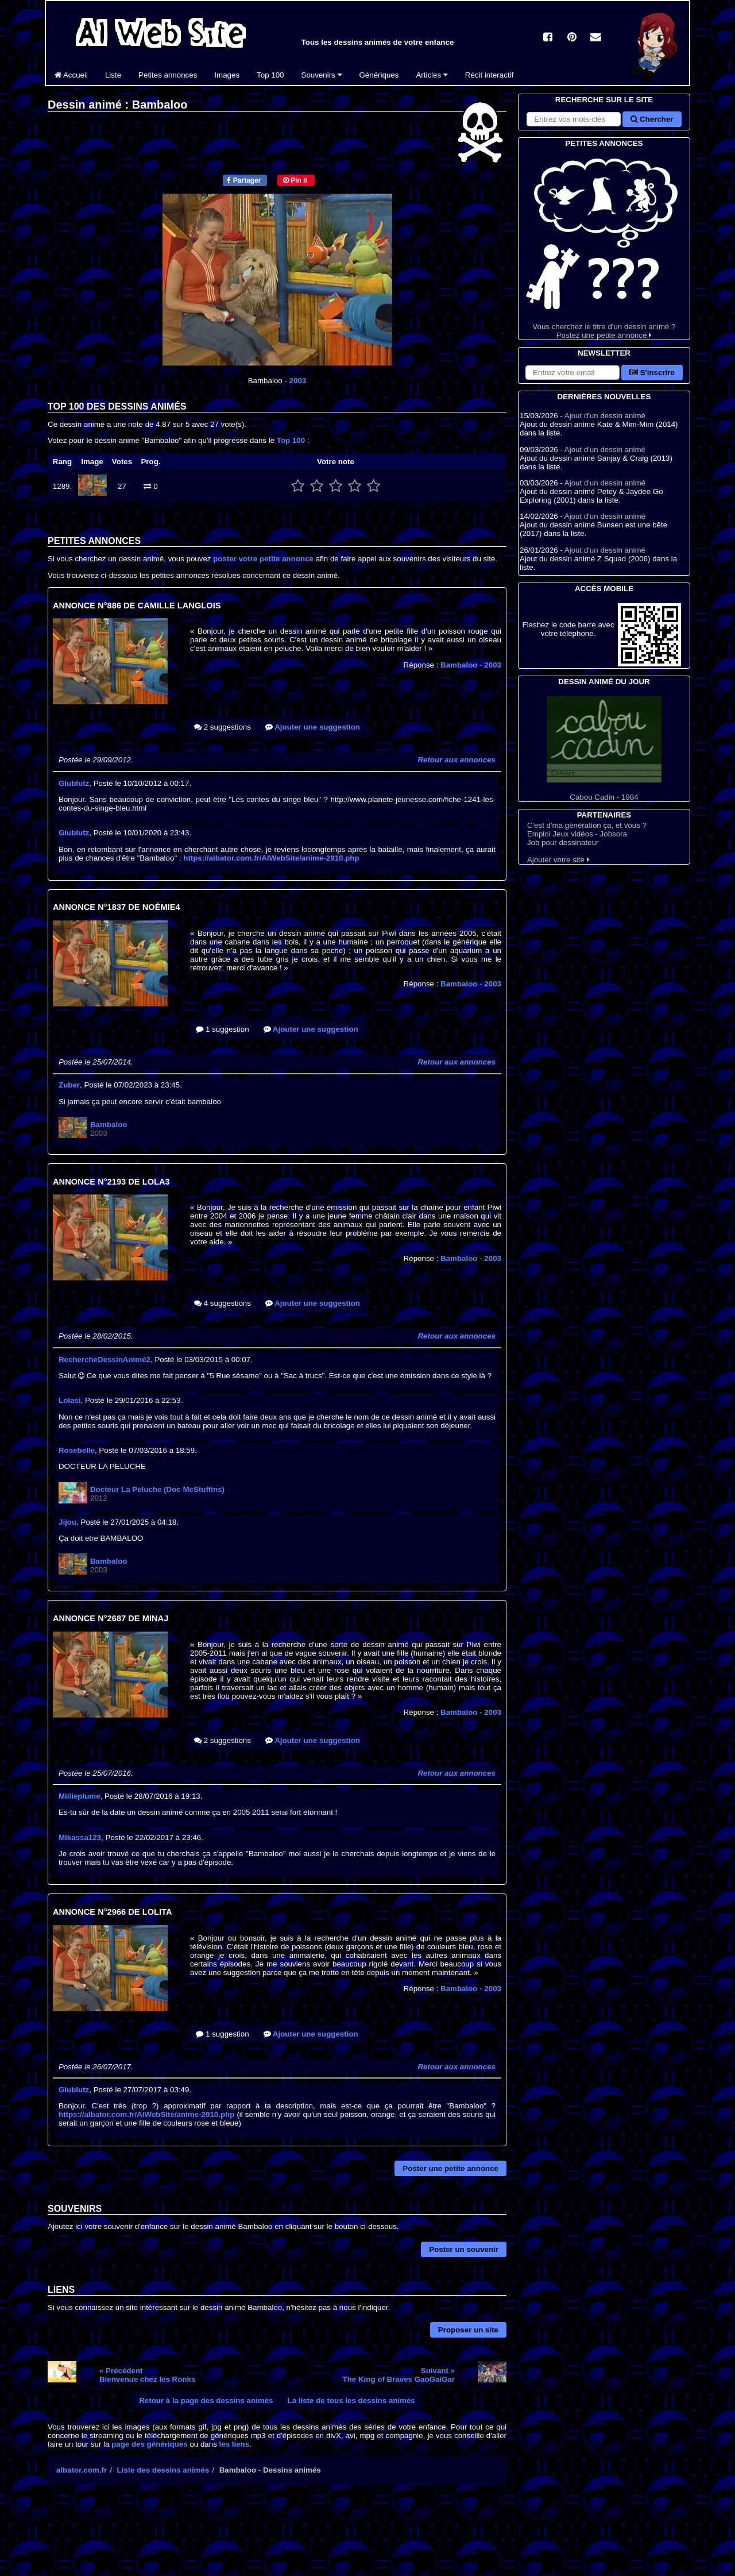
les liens (234, 2444)
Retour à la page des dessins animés (206, 2400)
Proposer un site (468, 2330)
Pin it (295, 180)
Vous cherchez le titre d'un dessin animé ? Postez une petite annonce (604, 244)
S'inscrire (652, 372)
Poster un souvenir (463, 2249)
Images (226, 75)
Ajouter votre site (558, 859)
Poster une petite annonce (450, 2168)
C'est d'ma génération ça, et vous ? (587, 825)
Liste (113, 75)
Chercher (651, 119)
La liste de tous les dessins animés (351, 2400)
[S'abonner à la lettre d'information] (572, 372)
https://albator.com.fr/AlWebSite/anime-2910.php (271, 858)
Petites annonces (167, 75)
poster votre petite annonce (263, 558)
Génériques (379, 75)
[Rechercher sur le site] (574, 119)
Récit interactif (489, 75)
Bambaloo (470, 665)
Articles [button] (431, 75)
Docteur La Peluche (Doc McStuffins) (157, 1489)
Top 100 (270, 75)
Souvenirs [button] (321, 75)
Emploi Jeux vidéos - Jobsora (577, 834)
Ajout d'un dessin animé (604, 415)
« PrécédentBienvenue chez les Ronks (147, 2375)
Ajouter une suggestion (312, 727)
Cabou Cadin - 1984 (604, 748)
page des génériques (149, 2444)
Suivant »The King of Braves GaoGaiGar (399, 2375)
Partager (244, 180)
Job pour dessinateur (562, 842)
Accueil (71, 75)
